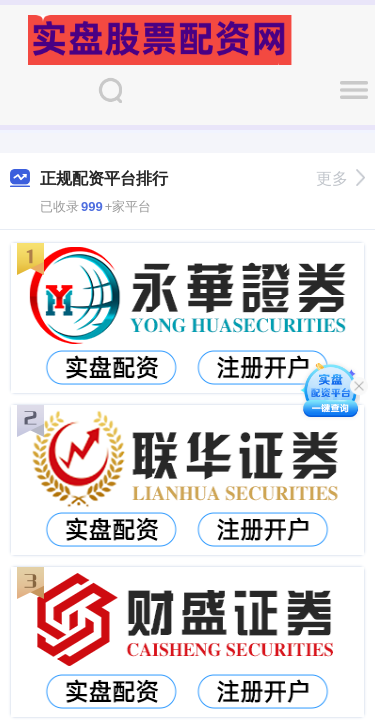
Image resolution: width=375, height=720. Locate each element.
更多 (340, 178)
